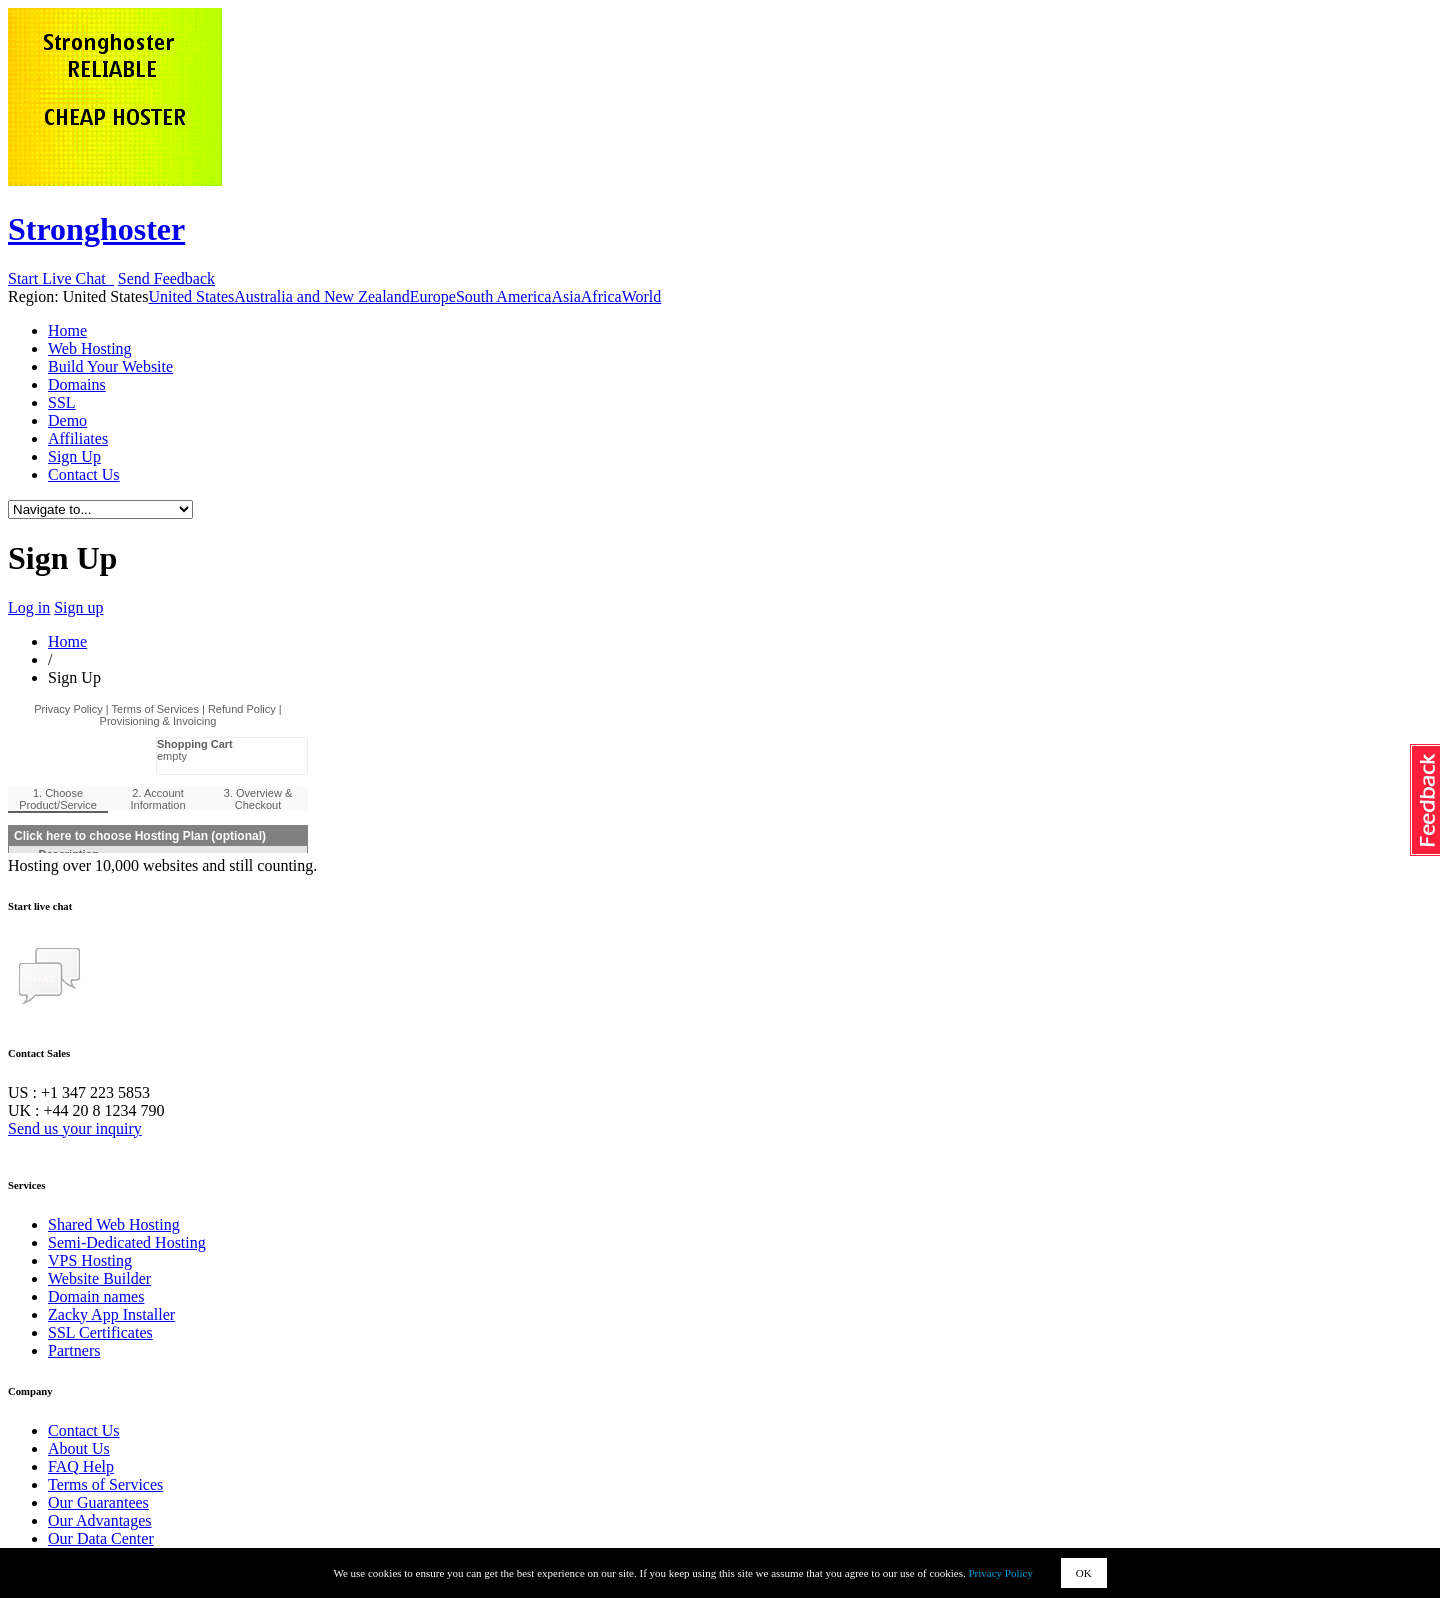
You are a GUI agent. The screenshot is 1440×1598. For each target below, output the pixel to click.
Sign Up (74, 456)
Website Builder (99, 1278)
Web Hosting (90, 348)
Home (67, 330)
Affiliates (78, 438)
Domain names (96, 1296)
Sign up (78, 607)
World (642, 296)
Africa (601, 296)
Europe (433, 296)
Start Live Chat (61, 278)
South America (504, 296)
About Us (79, 1448)
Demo (67, 420)
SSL (62, 402)
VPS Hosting (90, 1260)
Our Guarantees (98, 1502)
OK (1084, 1573)
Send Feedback (166, 278)
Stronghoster (96, 229)
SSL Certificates (100, 1332)
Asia (565, 296)
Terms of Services (105, 1484)
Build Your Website (110, 366)
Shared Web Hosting (114, 1224)
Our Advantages (100, 1520)
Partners (74, 1350)
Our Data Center (101, 1538)
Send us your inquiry (75, 1128)
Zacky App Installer (111, 1314)
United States (191, 296)
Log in (29, 607)
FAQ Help (81, 1466)
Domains (77, 384)
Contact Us (84, 474)
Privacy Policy (1001, 1573)
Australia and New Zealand (321, 296)
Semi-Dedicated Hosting (127, 1242)
